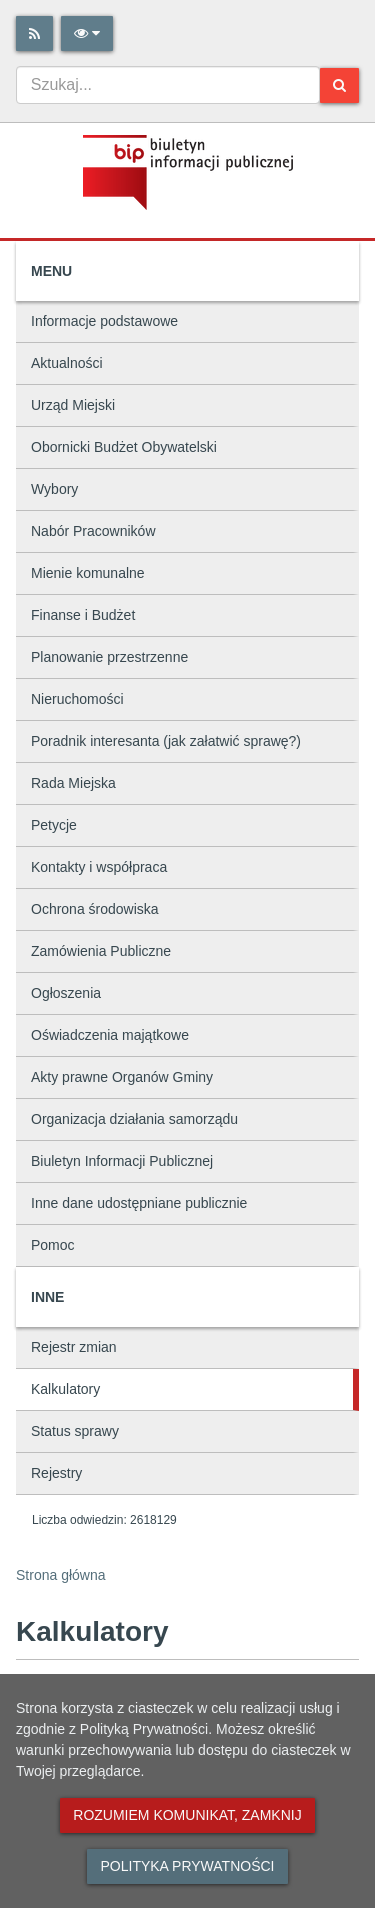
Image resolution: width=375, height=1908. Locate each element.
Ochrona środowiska (95, 909)
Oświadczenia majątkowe (110, 1035)
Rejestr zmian (74, 1347)
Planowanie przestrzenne (109, 657)
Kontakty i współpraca (99, 867)
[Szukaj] (339, 85)
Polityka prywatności (187, 1866)
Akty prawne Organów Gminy (122, 1077)
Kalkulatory (65, 1389)
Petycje (54, 825)
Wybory (54, 489)
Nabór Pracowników (93, 531)
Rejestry (56, 1473)
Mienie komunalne (88, 573)
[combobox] (168, 85)
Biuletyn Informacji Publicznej (122, 1161)
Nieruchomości (77, 699)
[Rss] (34, 33)
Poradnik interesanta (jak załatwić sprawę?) (166, 741)
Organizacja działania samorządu (134, 1119)
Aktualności (67, 363)
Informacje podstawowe (104, 321)
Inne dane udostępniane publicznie (139, 1203)
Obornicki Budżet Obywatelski (124, 447)
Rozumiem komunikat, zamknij (187, 1815)
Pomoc (53, 1245)
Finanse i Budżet (83, 615)
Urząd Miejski (73, 405)
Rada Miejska (73, 783)
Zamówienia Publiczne (101, 951)
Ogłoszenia (66, 993)
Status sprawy (75, 1431)
